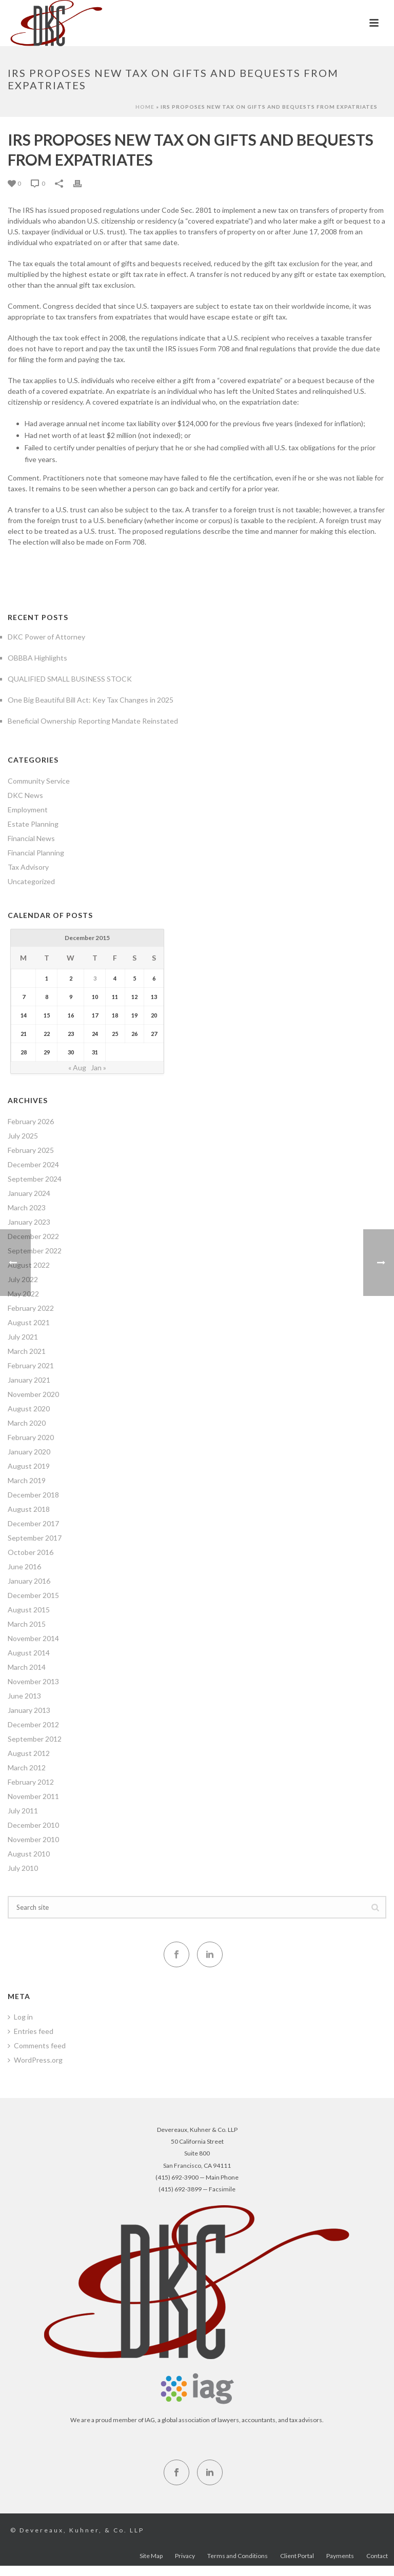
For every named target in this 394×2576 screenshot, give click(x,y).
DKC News (25, 795)
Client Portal (297, 2561)
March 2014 (27, 1667)
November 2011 (33, 1796)
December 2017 (33, 1523)
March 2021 (27, 1351)
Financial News (31, 838)
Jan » (98, 1067)
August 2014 (29, 1652)
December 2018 (33, 1494)
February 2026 (31, 1121)
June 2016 (24, 1566)
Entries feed (30, 2031)
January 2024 (29, 1193)
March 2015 (27, 1624)
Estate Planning (33, 824)
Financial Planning (36, 852)
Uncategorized (31, 881)
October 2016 (30, 1552)
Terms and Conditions (237, 2561)
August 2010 (29, 1853)
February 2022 (31, 1308)
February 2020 (31, 1437)
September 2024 (35, 1178)
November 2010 (33, 1839)
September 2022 (35, 1250)
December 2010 (33, 1825)
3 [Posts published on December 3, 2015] (94, 978)
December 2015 (33, 1595)
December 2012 (33, 1724)
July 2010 (23, 1868)
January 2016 (29, 1580)
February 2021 (31, 1365)
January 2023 (29, 1221)
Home (144, 107)
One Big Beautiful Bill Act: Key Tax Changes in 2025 (90, 699)
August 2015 (29, 1609)
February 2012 (31, 1782)
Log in (20, 2016)
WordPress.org (35, 2059)
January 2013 (29, 1710)
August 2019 (29, 1466)
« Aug (77, 1067)
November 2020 (33, 1394)
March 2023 (27, 1207)
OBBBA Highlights (37, 657)
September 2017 (35, 1537)
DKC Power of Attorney (46, 636)
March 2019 (27, 1480)
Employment (28, 809)
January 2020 (29, 1451)
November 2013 (33, 1681)
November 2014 (33, 1638)
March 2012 (27, 1767)
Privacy (185, 2561)
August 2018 (29, 1509)
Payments (340, 2561)
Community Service (39, 780)
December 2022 (33, 1236)
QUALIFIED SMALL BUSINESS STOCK (70, 678)
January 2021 (29, 1379)
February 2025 (31, 1150)
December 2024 (33, 1164)
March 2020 (27, 1423)
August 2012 (29, 1753)
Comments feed (37, 2045)
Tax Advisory (28, 867)
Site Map (151, 2561)
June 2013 (24, 1695)
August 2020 (29, 1408)
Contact (377, 2561)
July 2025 (23, 1135)
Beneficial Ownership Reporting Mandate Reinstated (93, 720)
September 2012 (35, 1738)
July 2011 (23, 1810)
